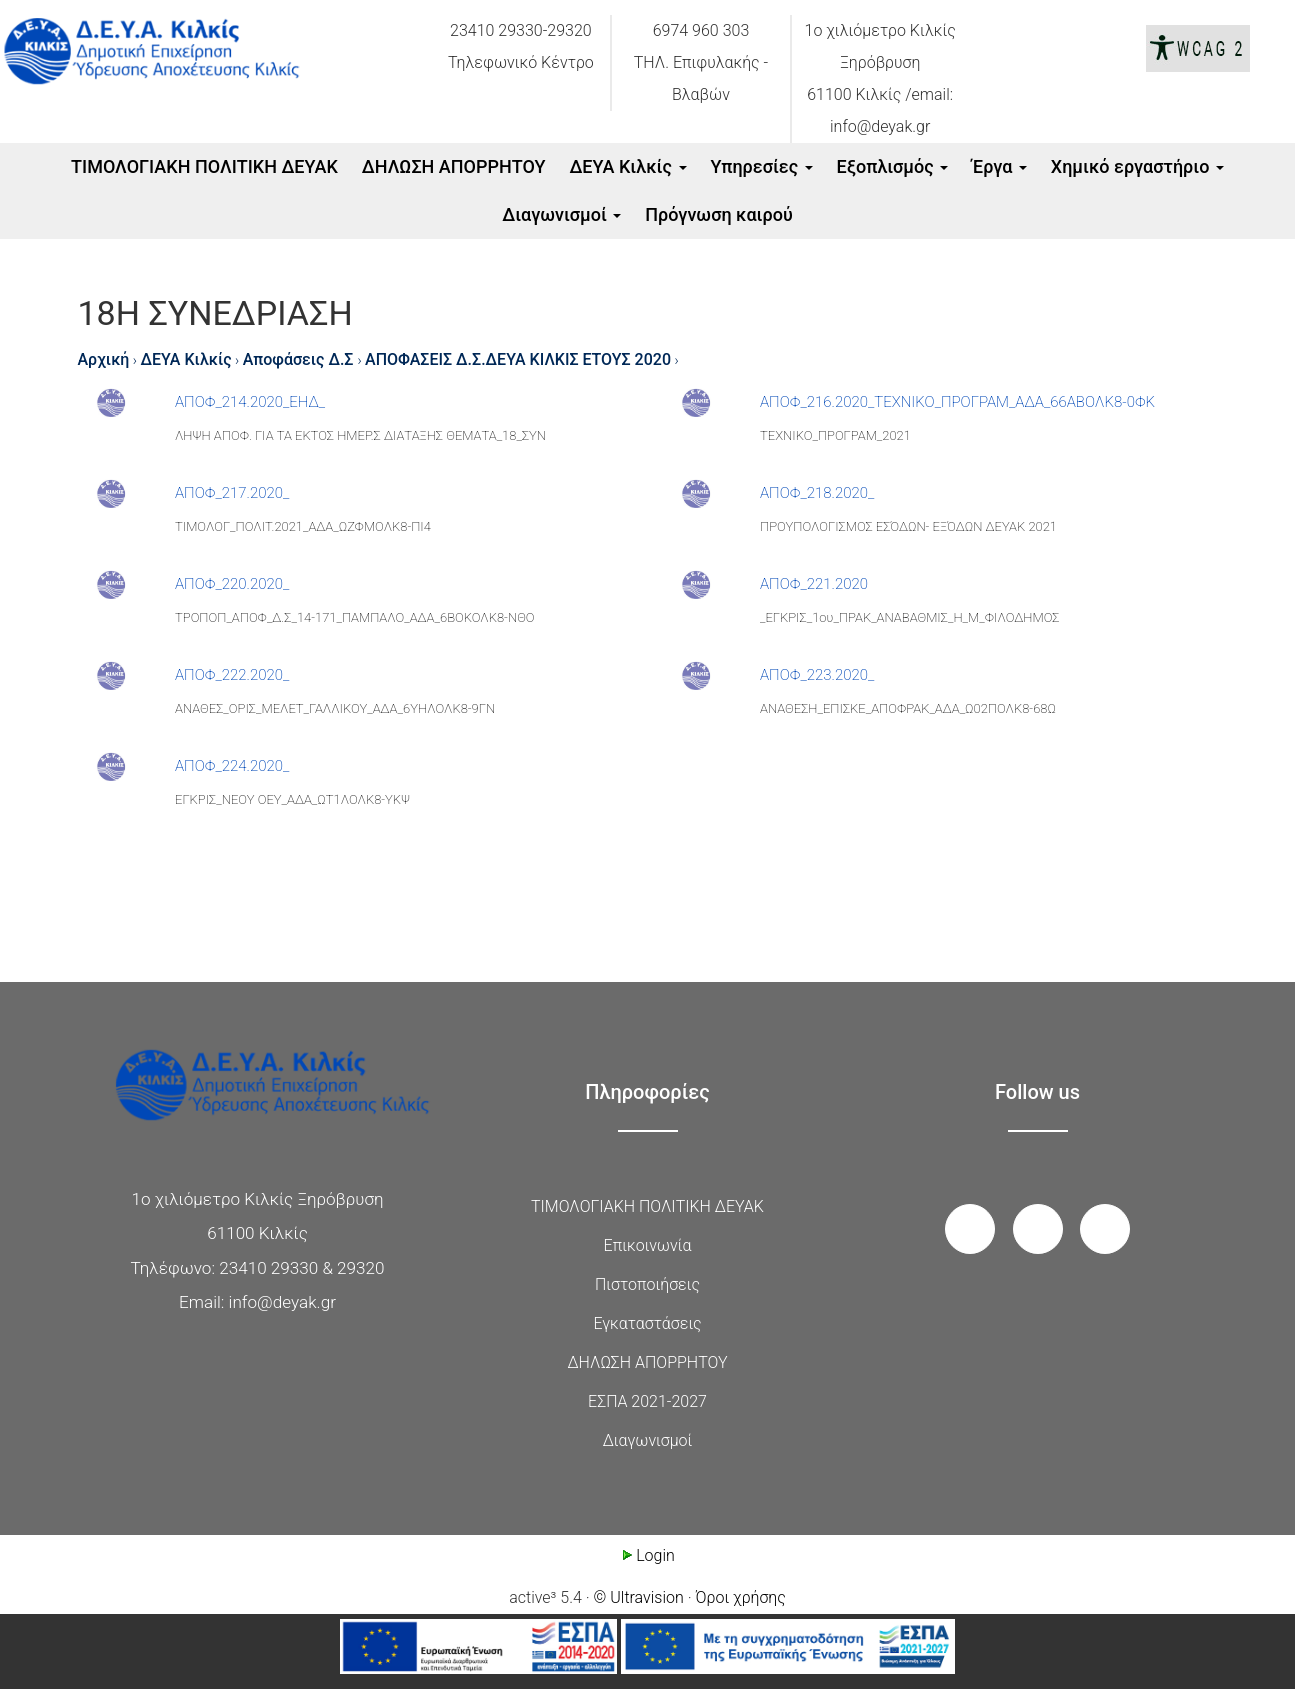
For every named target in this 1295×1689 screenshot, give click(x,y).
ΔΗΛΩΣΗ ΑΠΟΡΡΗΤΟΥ (454, 166)
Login (647, 1555)
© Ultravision (639, 1597)
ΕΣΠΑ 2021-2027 (647, 1401)
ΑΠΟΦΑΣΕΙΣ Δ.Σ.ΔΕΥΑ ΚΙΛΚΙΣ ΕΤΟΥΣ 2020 (518, 359)
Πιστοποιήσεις (647, 1284)
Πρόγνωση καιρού (718, 214)
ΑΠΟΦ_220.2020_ (232, 584)
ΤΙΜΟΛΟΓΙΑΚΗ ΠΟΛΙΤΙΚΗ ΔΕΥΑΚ (204, 166)
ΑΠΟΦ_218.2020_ (817, 493)
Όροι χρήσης (741, 1597)
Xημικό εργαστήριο (1137, 166)
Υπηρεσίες (761, 166)
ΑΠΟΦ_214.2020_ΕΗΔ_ (250, 402)
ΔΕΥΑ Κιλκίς (627, 166)
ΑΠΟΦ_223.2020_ (817, 675)
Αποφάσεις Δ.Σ (300, 359)
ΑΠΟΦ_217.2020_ (232, 493)
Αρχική (104, 359)
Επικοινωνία (648, 1245)
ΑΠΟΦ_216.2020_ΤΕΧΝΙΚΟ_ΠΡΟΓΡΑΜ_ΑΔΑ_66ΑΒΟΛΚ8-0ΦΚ (957, 402)
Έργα (999, 166)
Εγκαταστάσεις (647, 1323)
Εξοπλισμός (893, 166)
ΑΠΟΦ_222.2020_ (232, 675)
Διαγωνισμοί (561, 214)
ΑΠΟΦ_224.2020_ (232, 766)
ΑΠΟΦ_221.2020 (814, 584)
